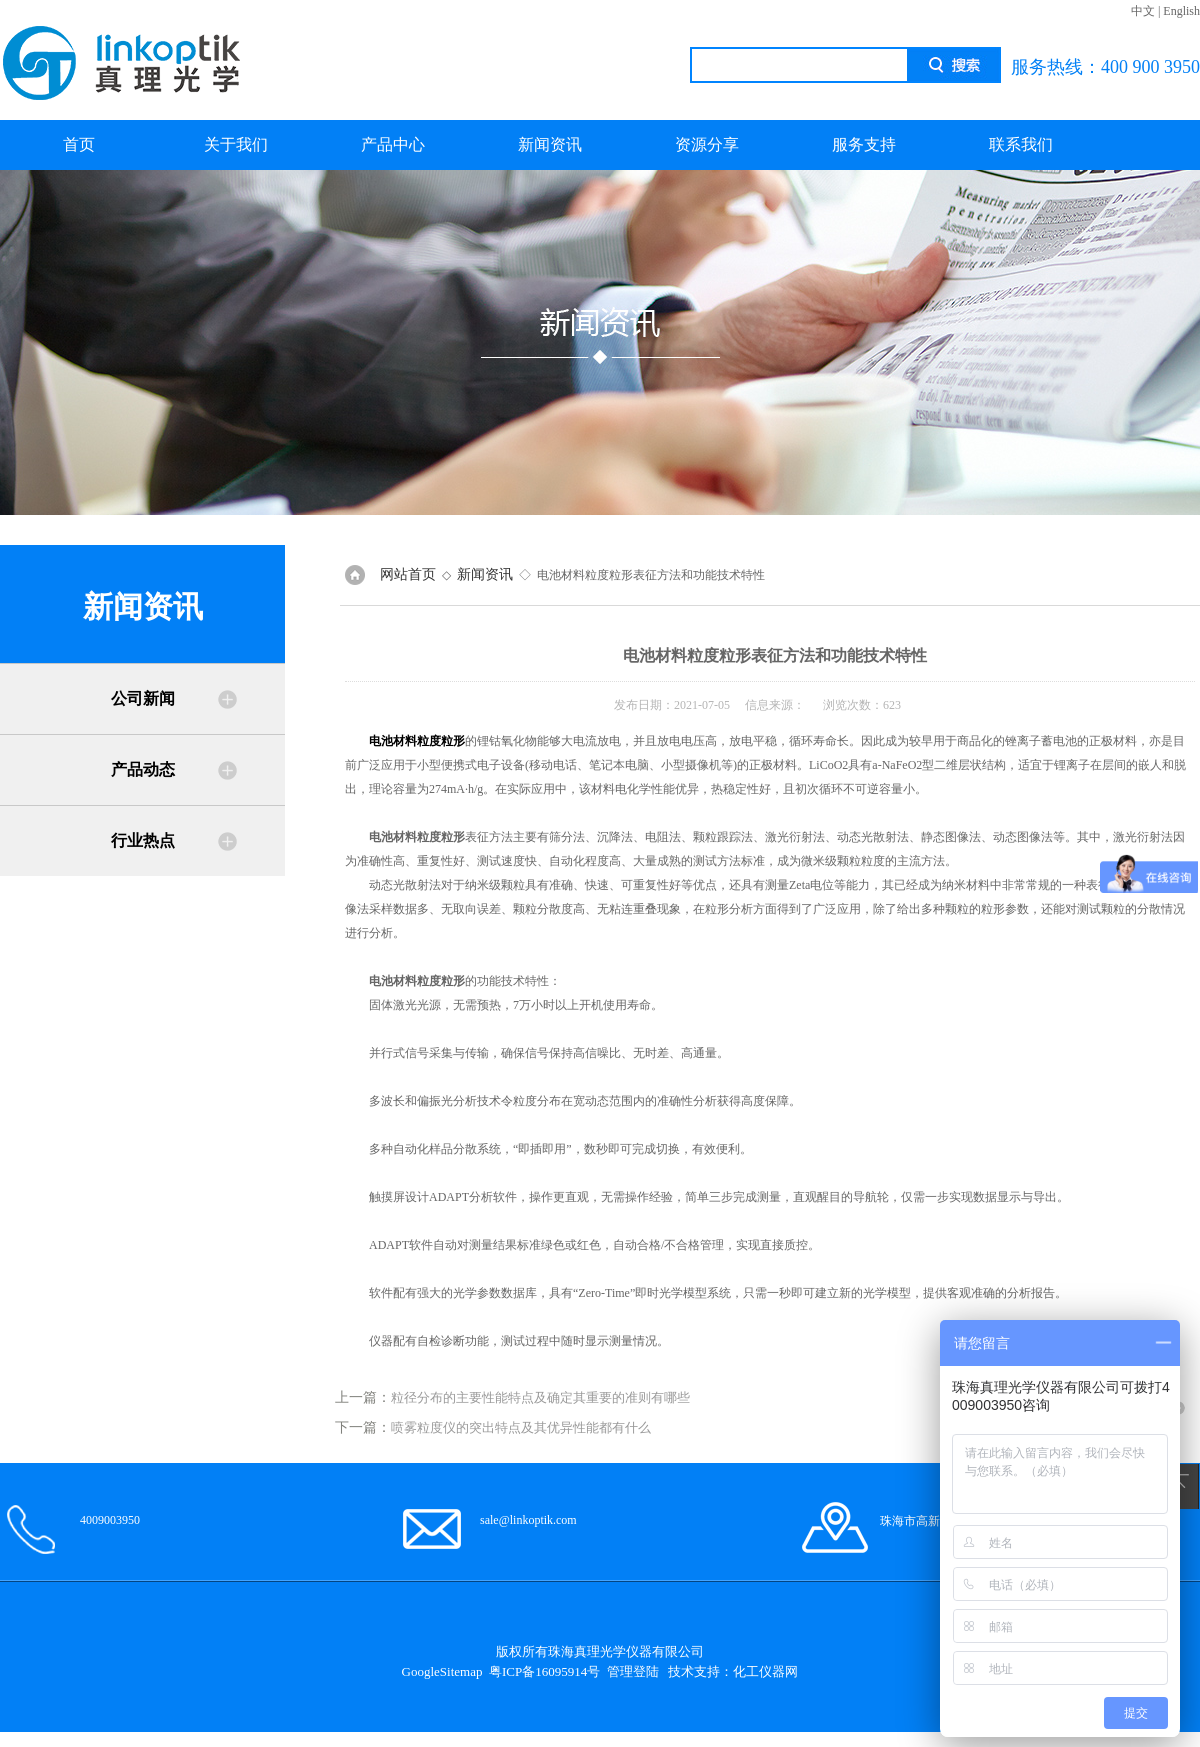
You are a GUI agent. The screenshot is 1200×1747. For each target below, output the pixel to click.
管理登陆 (633, 1671)
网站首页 (408, 574)
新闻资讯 (550, 144)
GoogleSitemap (442, 1671)
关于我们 (236, 144)
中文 (1143, 11)
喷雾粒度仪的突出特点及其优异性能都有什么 (521, 1427)
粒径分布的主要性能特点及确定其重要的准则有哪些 (540, 1397)
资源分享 (707, 144)
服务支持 (864, 144)
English (1181, 11)
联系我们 (1021, 144)
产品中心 (393, 144)
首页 (79, 144)
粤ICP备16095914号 (544, 1671)
